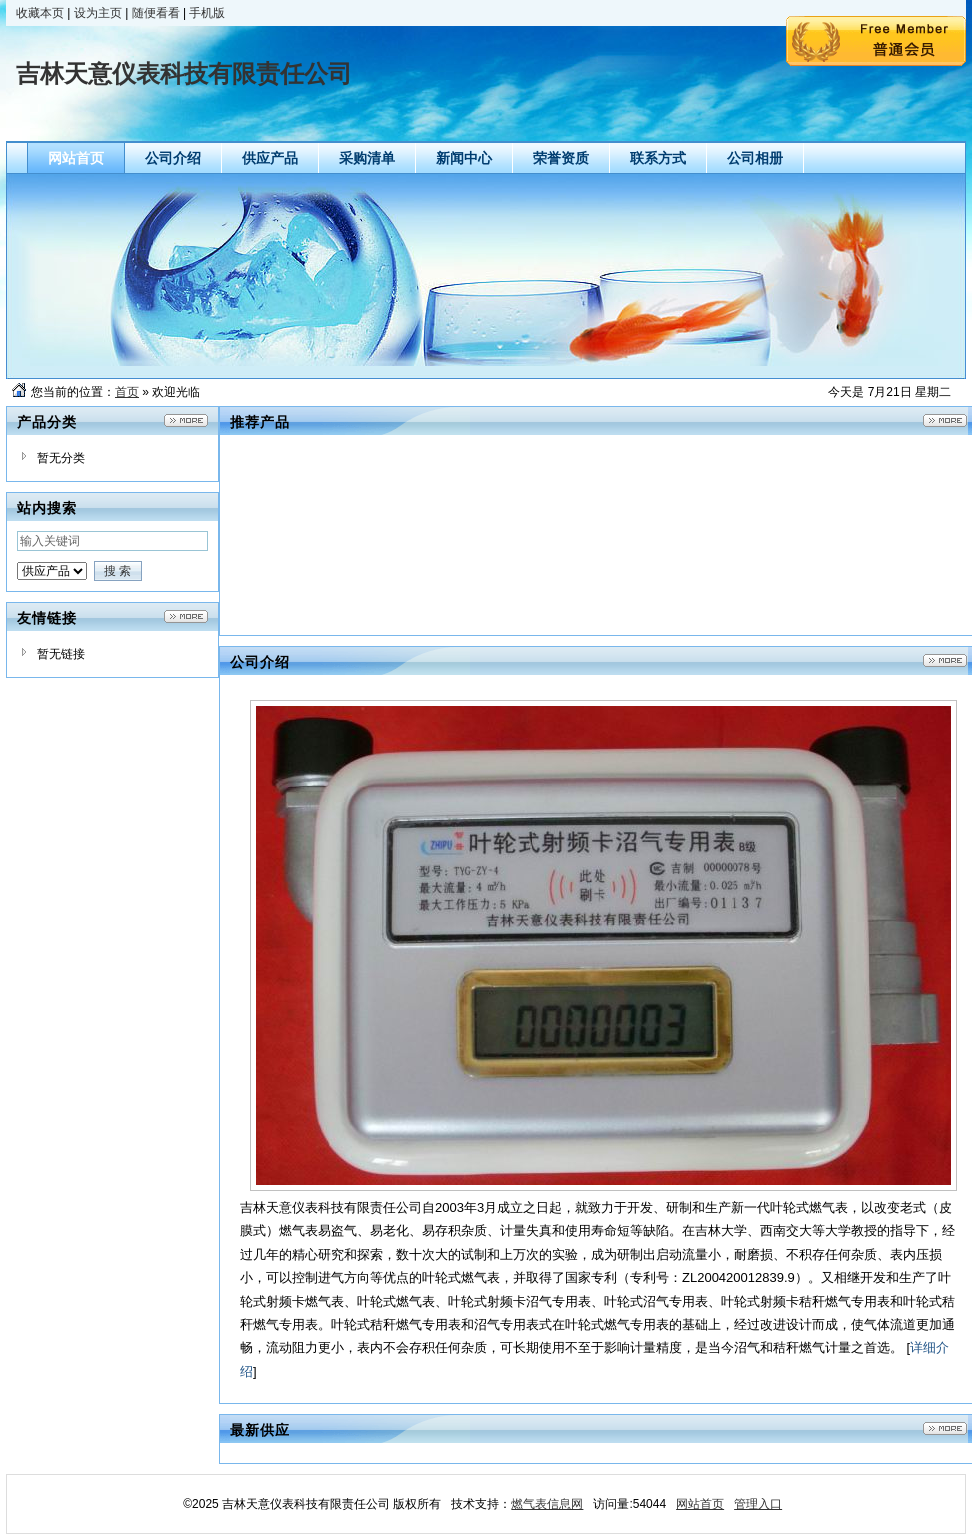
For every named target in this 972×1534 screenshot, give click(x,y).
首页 (127, 392)
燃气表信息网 (547, 1504)
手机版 (207, 13)
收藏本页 (40, 13)
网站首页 (700, 1504)
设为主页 (98, 13)
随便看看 (156, 13)
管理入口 (758, 1504)
